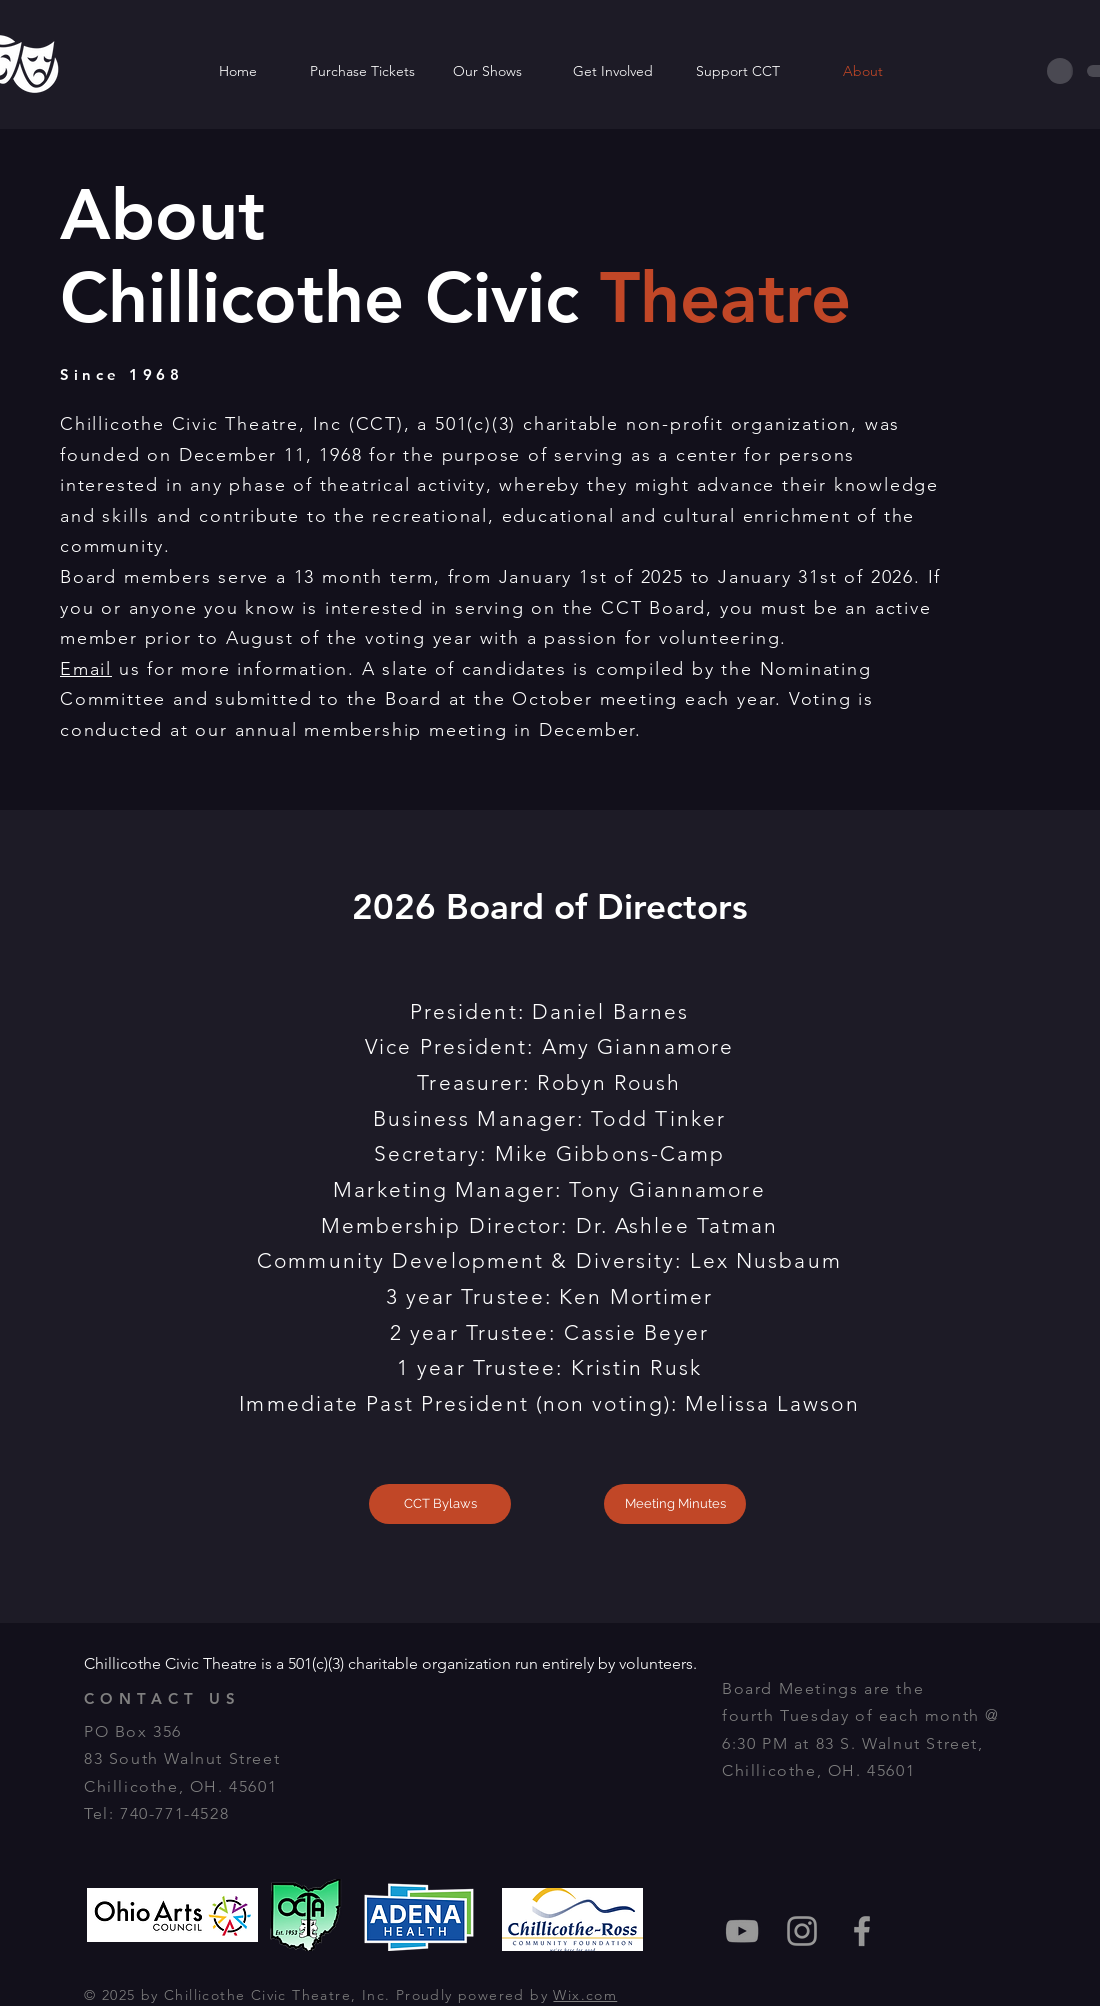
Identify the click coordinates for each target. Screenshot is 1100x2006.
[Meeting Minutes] (675, 1504)
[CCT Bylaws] (440, 1504)
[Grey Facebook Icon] (862, 1931)
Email (86, 669)
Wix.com (585, 1995)
